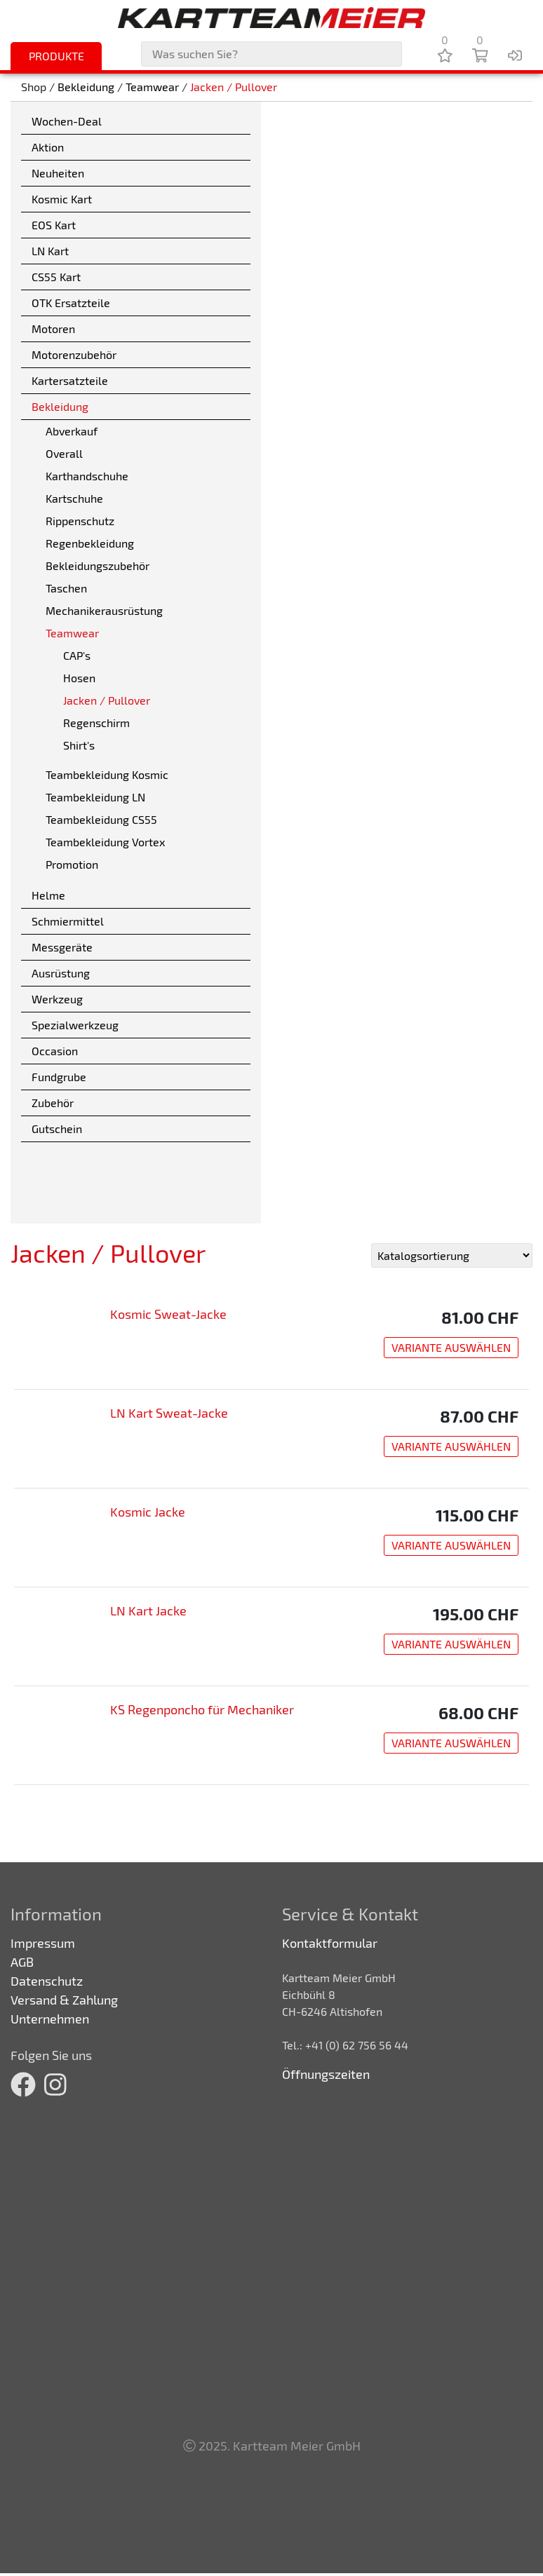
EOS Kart (54, 224)
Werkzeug (57, 998)
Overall (64, 453)
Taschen (66, 588)
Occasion (55, 1050)
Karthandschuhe (87, 475)
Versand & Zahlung (64, 1999)
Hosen (79, 677)
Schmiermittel (68, 921)
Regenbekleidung (90, 543)
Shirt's (79, 745)
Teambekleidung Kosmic (107, 774)
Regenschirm (96, 722)
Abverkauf (72, 431)
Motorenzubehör (74, 354)
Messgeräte (62, 947)
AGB (22, 1962)
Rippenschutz (80, 520)
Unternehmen (50, 2018)
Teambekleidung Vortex (105, 841)
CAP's (76, 655)
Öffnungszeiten (326, 2074)
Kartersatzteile (70, 380)
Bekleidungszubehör (97, 565)
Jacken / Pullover (233, 87)
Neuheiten (58, 172)
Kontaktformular (329, 1943)
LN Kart (50, 250)
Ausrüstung (61, 972)
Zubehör (53, 1102)
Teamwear (152, 87)
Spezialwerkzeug (75, 1024)
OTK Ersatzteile (71, 302)
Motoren (53, 328)
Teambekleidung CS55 (101, 819)
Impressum (43, 1943)
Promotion (72, 864)
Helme (48, 895)
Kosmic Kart (62, 198)
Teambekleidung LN (95, 797)
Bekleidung (86, 87)
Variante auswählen (451, 1347)
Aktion (48, 147)
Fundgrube (59, 1076)
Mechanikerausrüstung (104, 610)
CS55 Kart (56, 276)
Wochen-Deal (67, 121)
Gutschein (57, 1128)
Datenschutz (47, 1980)
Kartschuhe (74, 498)
